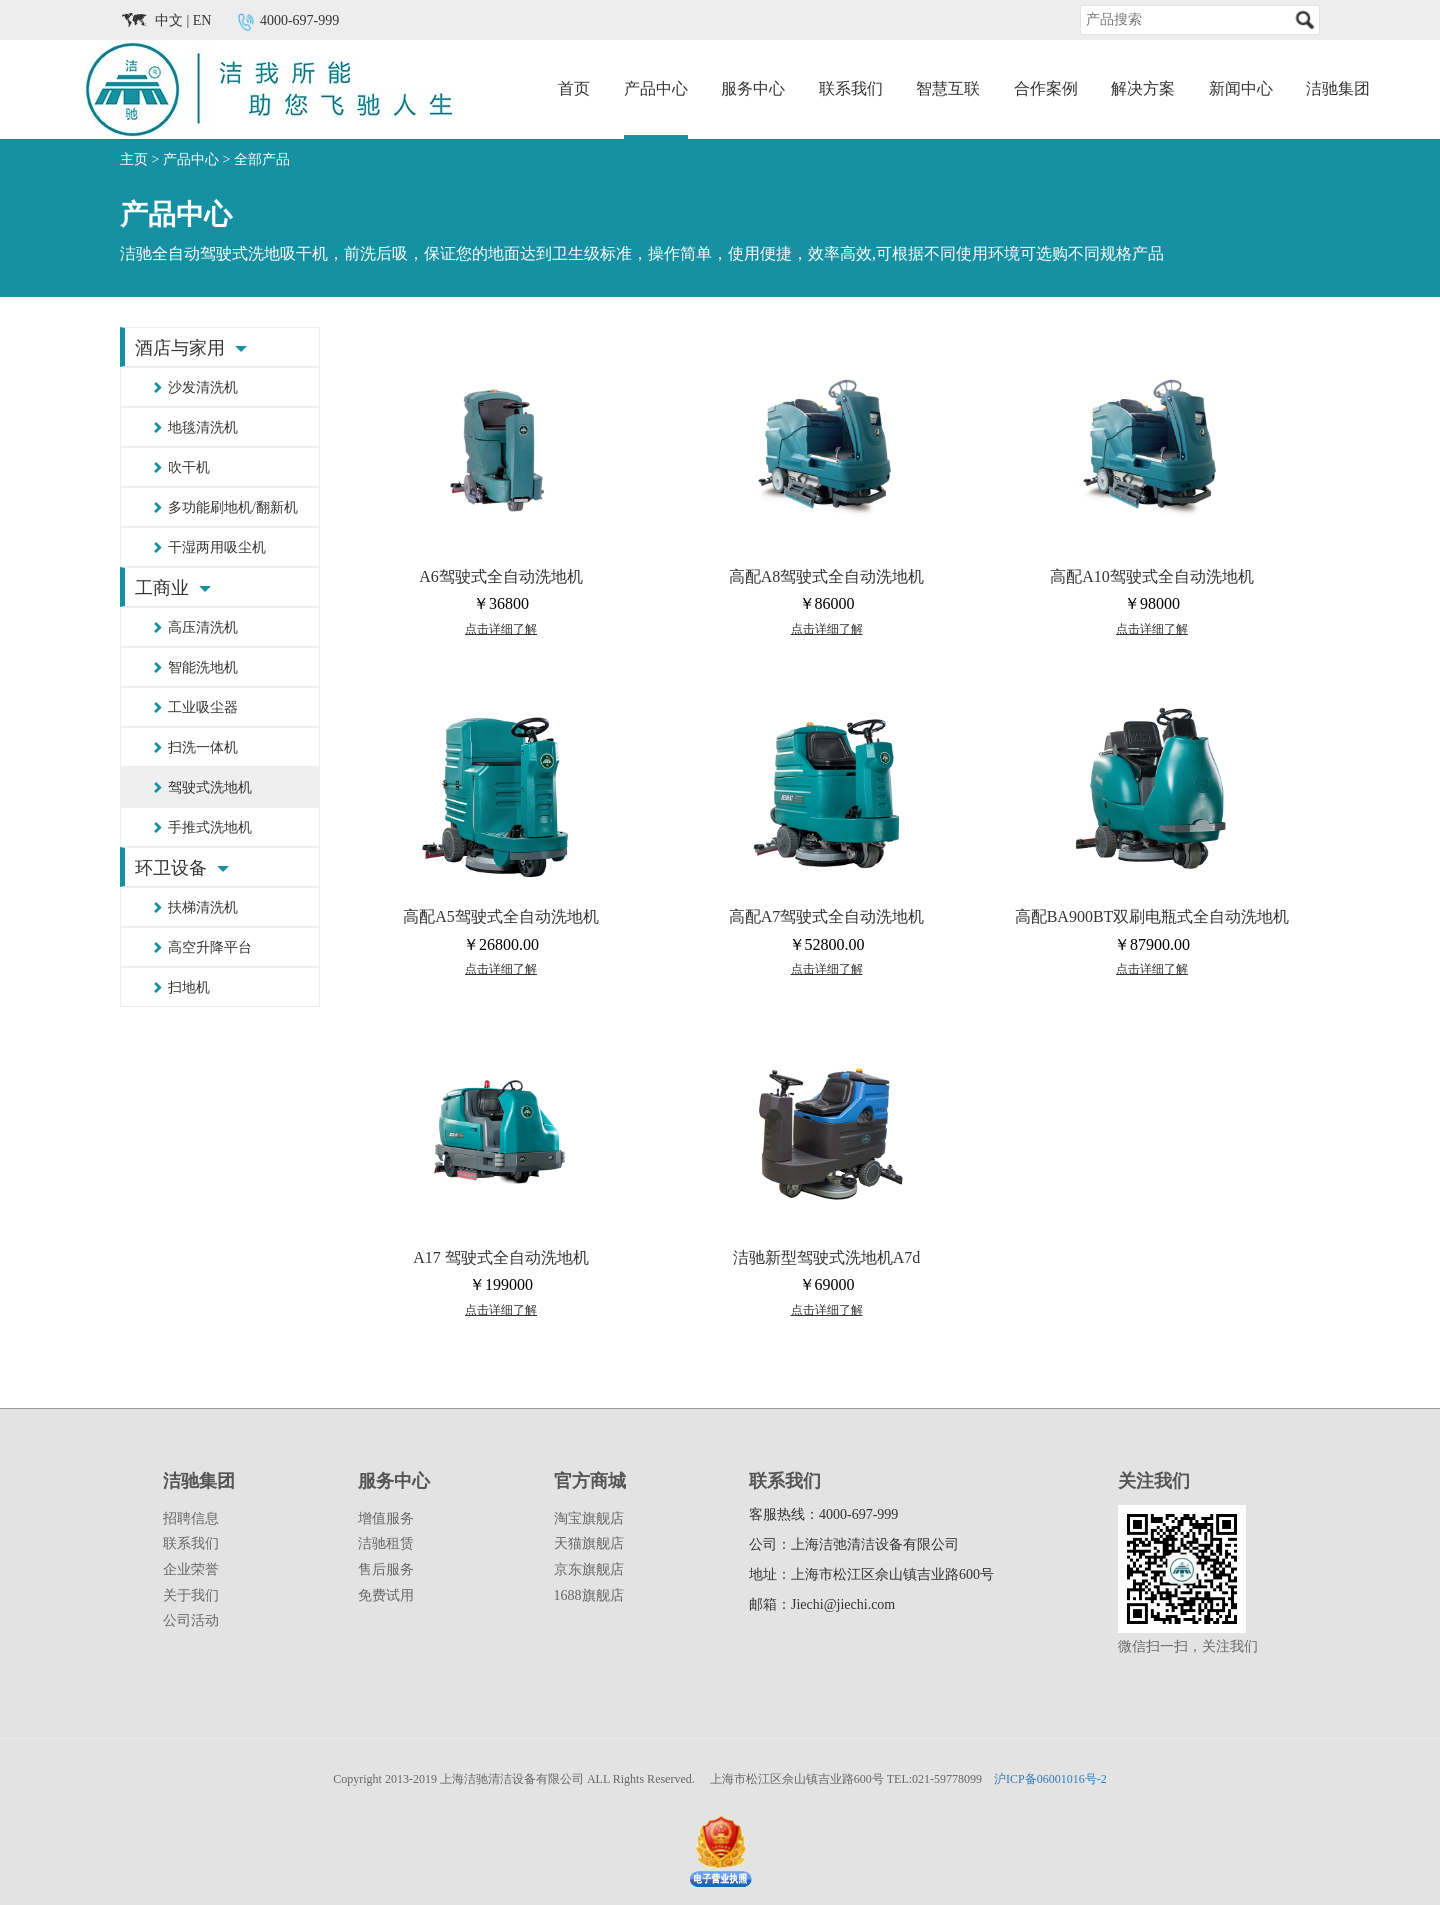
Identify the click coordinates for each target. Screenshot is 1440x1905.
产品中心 (656, 88)
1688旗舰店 (589, 1595)
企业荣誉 (191, 1569)
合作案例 (1046, 88)
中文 (169, 20)
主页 (134, 159)
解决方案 (1143, 88)
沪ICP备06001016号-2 (1050, 1779)
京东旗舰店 (589, 1569)
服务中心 (753, 88)
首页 (574, 88)
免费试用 (386, 1595)
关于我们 (191, 1595)
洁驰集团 (1338, 88)
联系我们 (851, 88)
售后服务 (386, 1569)
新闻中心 (1241, 88)
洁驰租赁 (386, 1543)
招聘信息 (191, 1518)
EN (202, 20)
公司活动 (191, 1620)
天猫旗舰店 (589, 1543)
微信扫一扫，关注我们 (1188, 1646)
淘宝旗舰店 (589, 1518)
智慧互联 (948, 88)
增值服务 (386, 1518)
